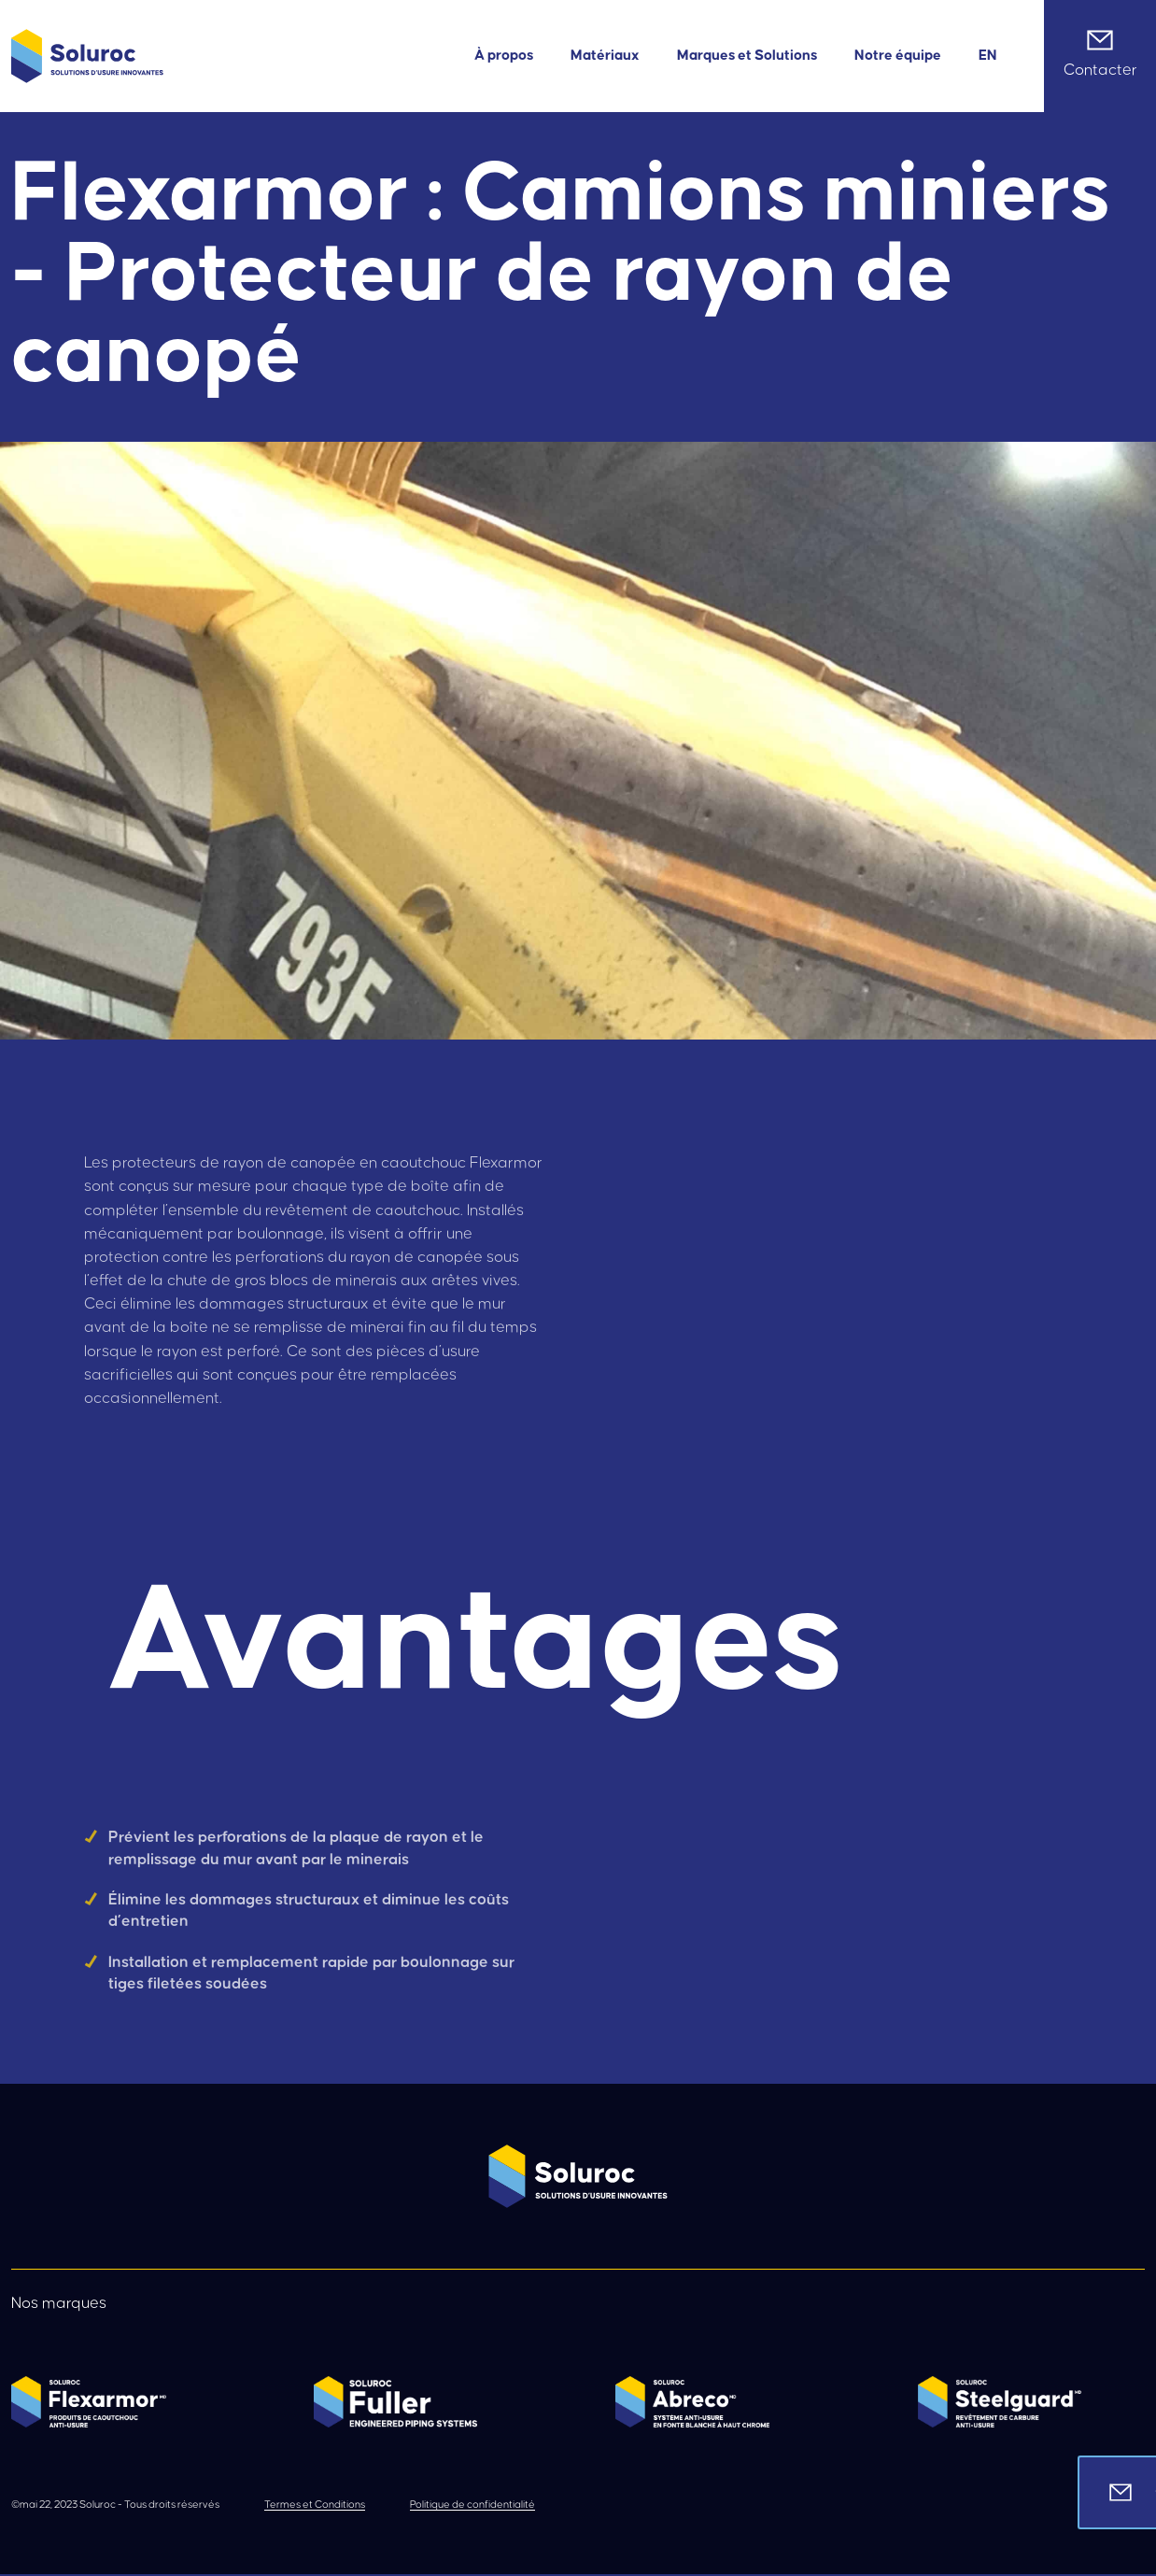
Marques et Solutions (747, 56)
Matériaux (605, 56)
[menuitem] (988, 55)
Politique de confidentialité (472, 2504)
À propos (503, 56)
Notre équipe (897, 56)
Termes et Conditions (314, 2504)
